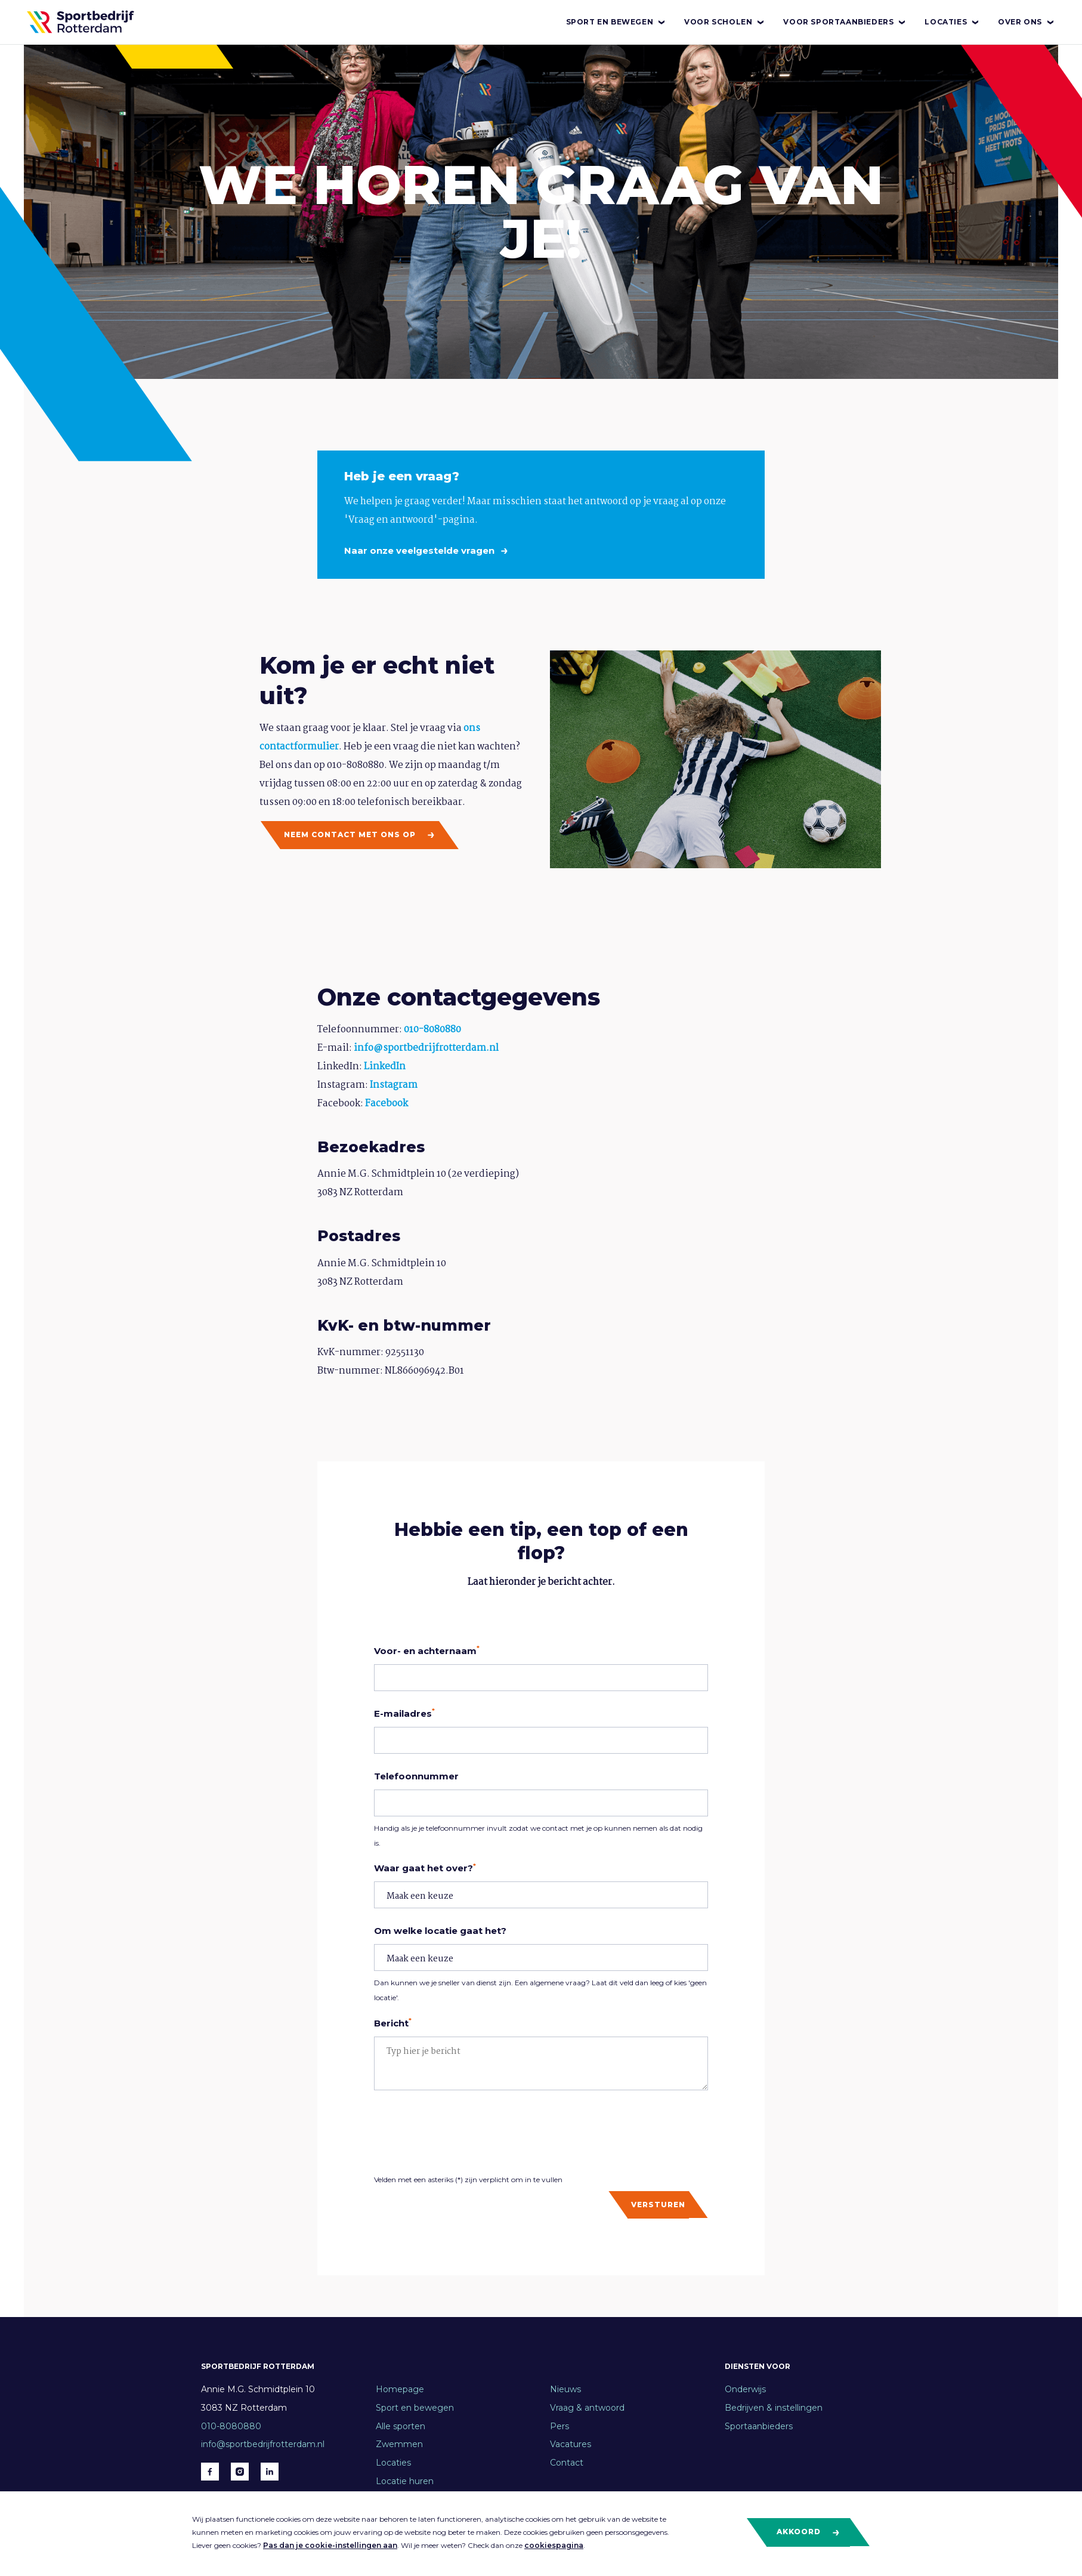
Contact (566, 2462)
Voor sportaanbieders (845, 22)
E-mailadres (404, 1713)
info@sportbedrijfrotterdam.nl (426, 1048)
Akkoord (808, 2532)
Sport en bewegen (616, 22)
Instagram (394, 1085)
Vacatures (570, 2444)
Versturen (658, 2204)
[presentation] (464, 2131)
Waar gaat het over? (425, 1868)
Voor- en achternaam (427, 1650)
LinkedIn (385, 1066)
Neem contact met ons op (359, 835)
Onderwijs (745, 2389)
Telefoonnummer (416, 1776)
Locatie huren (405, 2481)
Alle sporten (400, 2426)
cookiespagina (553, 2545)
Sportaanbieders (759, 2426)
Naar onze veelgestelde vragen (420, 550)
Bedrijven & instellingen (774, 2407)
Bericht (393, 2023)
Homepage (400, 2389)
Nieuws (565, 2389)
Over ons (1026, 22)
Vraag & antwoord (587, 2407)
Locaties (952, 22)
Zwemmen (399, 2444)
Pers (559, 2426)
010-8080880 (432, 1029)
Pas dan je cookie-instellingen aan (330, 2545)
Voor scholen (724, 22)
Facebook (386, 1103)
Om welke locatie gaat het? (440, 1930)
